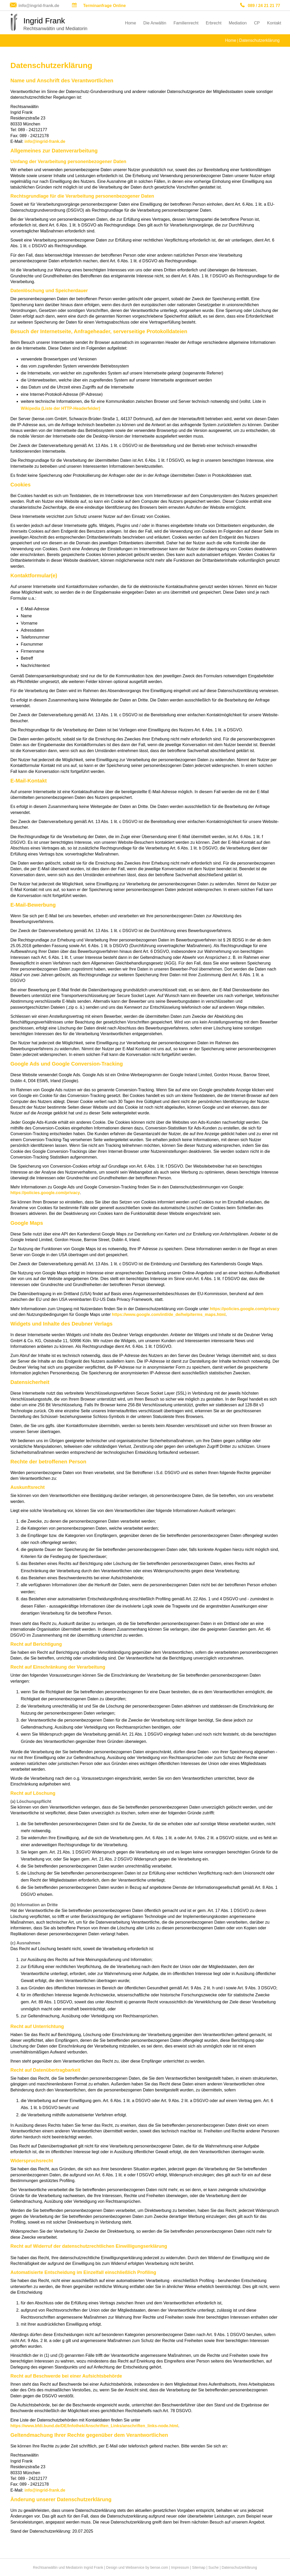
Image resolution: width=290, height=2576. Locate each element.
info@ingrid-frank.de (38, 5)
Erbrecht (213, 23)
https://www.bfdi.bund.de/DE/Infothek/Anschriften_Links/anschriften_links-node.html (94, 2426)
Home (130, 23)
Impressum (180, 2567)
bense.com (159, 2567)
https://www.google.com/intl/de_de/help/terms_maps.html (169, 1314)
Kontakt (274, 23)
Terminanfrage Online (104, 5)
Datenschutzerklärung (259, 40)
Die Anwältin (154, 23)
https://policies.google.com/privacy (45, 1192)
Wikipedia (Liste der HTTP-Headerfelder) (60, 408)
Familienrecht (186, 23)
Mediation (238, 23)
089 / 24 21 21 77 (264, 5)
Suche (213, 2567)
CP (257, 23)
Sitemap (198, 2567)
